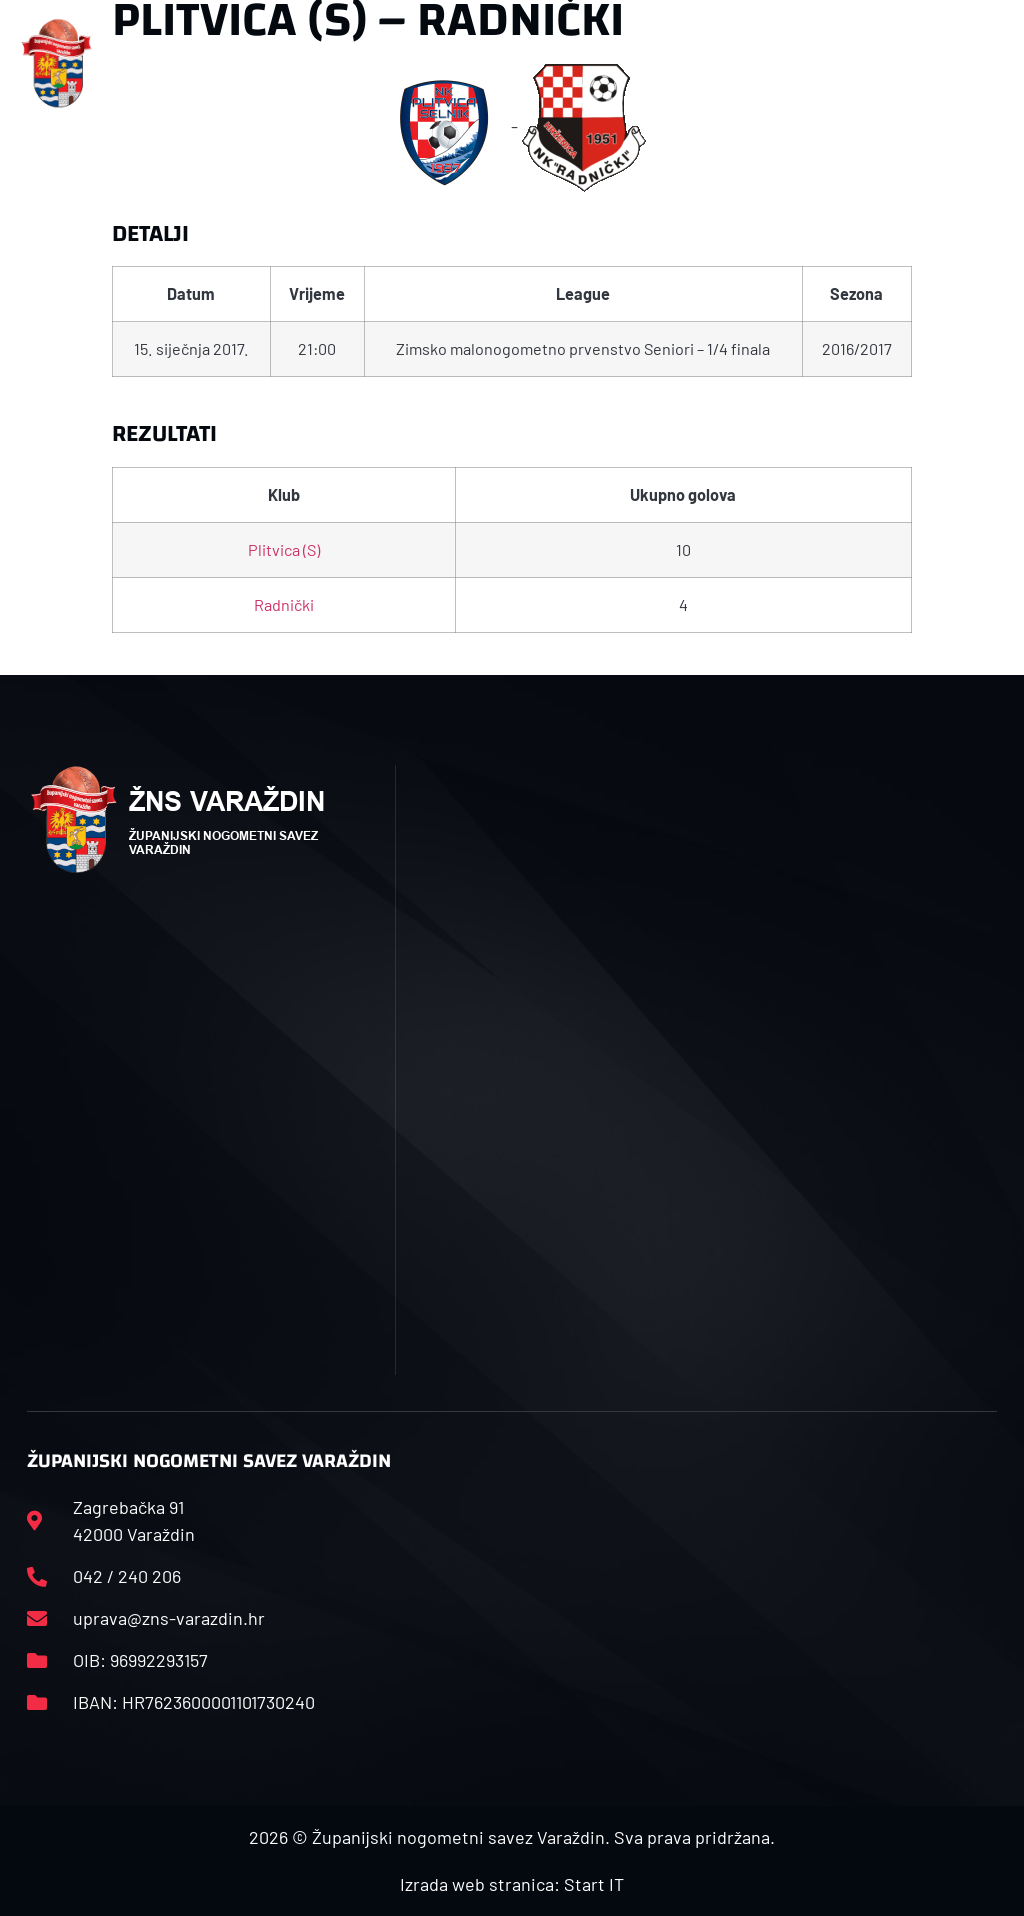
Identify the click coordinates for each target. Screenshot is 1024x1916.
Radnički (284, 604)
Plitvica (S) (284, 549)
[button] (338, 63)
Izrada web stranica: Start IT (512, 1884)
